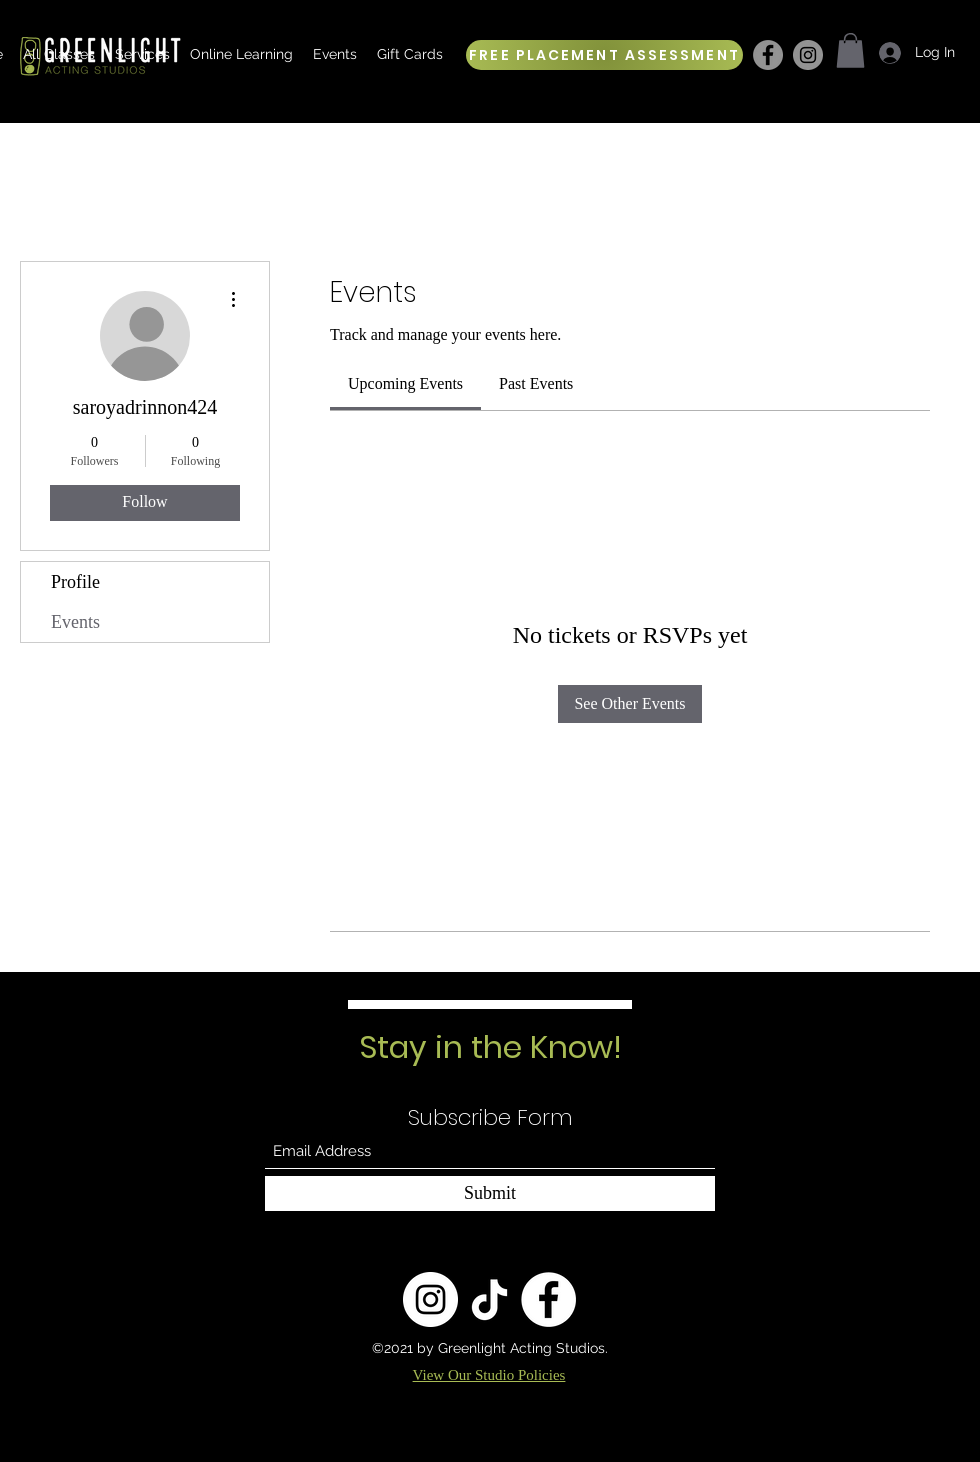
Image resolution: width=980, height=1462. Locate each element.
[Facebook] (768, 55)
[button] (850, 50)
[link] (405, 383)
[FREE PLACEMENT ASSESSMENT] (604, 55)
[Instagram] (808, 55)
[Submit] (490, 1193)
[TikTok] (489, 1299)
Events (75, 622)
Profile (75, 582)
